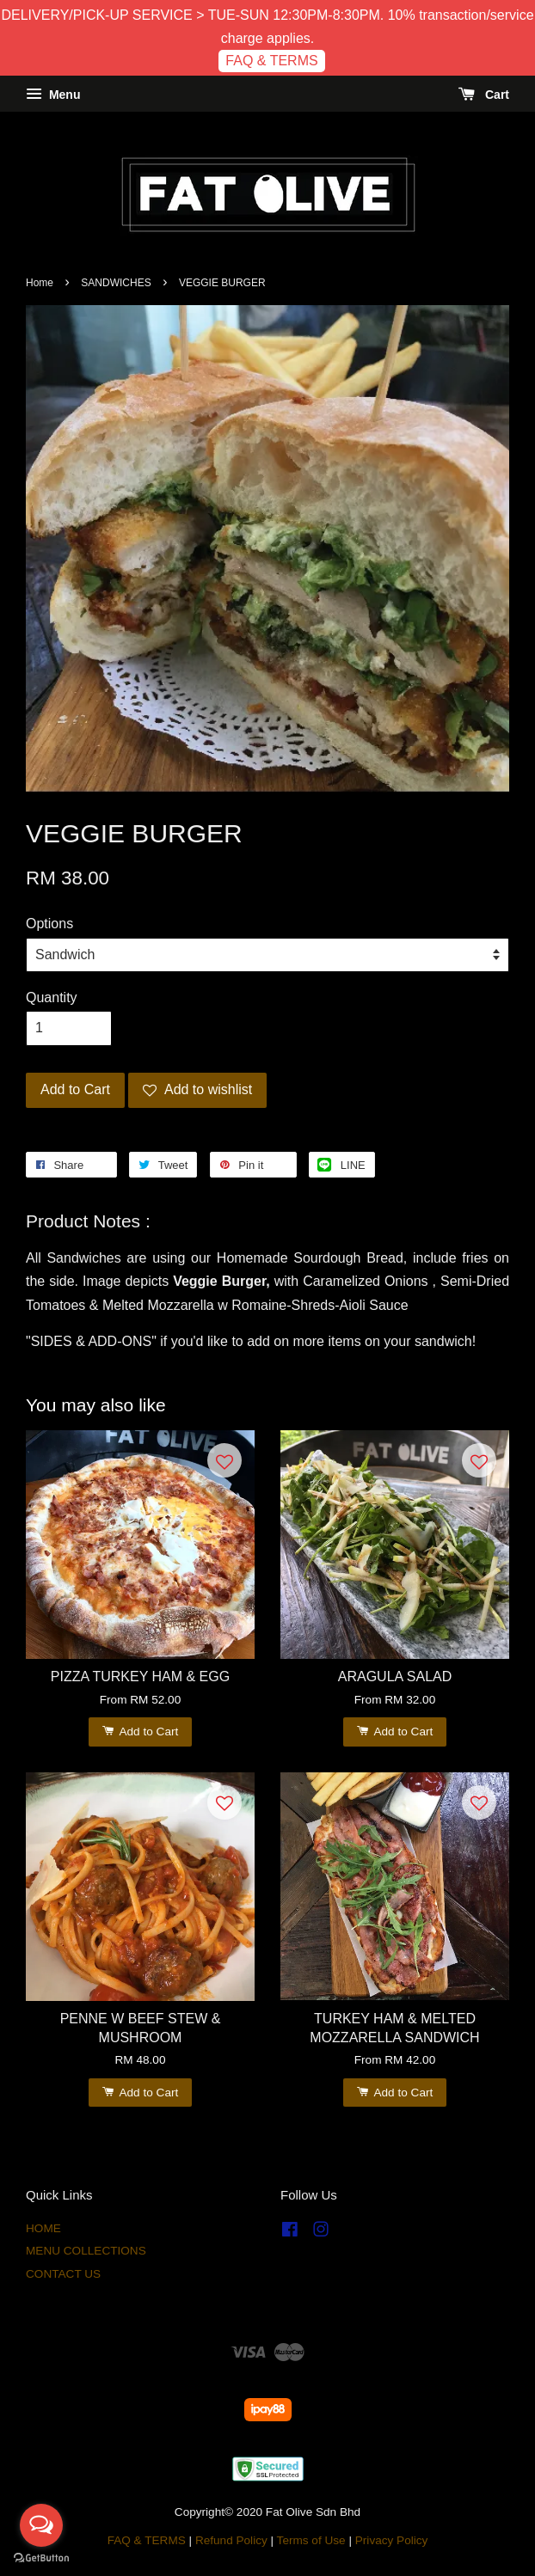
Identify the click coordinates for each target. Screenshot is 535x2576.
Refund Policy (231, 2540)
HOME (43, 2228)
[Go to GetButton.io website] (41, 2558)
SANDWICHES (116, 283)
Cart (483, 94)
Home (39, 283)
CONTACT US (63, 2273)
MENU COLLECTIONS (86, 2250)
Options (49, 923)
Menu (53, 94)
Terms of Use (311, 2540)
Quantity (51, 997)
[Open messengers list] (41, 2525)
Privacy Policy (391, 2540)
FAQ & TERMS (271, 60)
